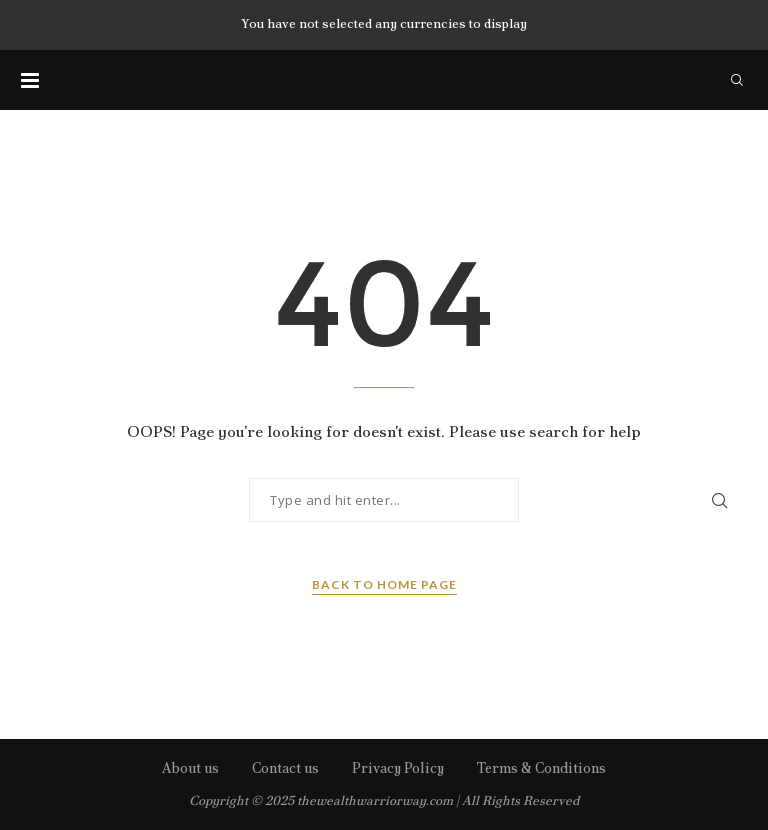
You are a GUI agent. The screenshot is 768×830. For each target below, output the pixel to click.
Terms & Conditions (541, 768)
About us (190, 768)
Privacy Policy (398, 768)
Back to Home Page (384, 584)
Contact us (285, 768)
